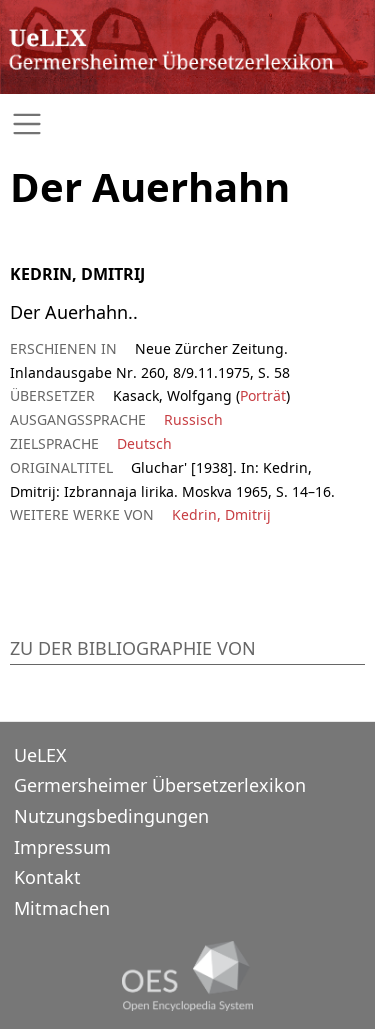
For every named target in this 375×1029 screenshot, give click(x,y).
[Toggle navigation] (187, 124)
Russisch (193, 419)
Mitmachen (62, 908)
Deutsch (144, 443)
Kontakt (47, 877)
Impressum (62, 847)
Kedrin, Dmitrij (221, 514)
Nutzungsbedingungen (111, 816)
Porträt (263, 395)
